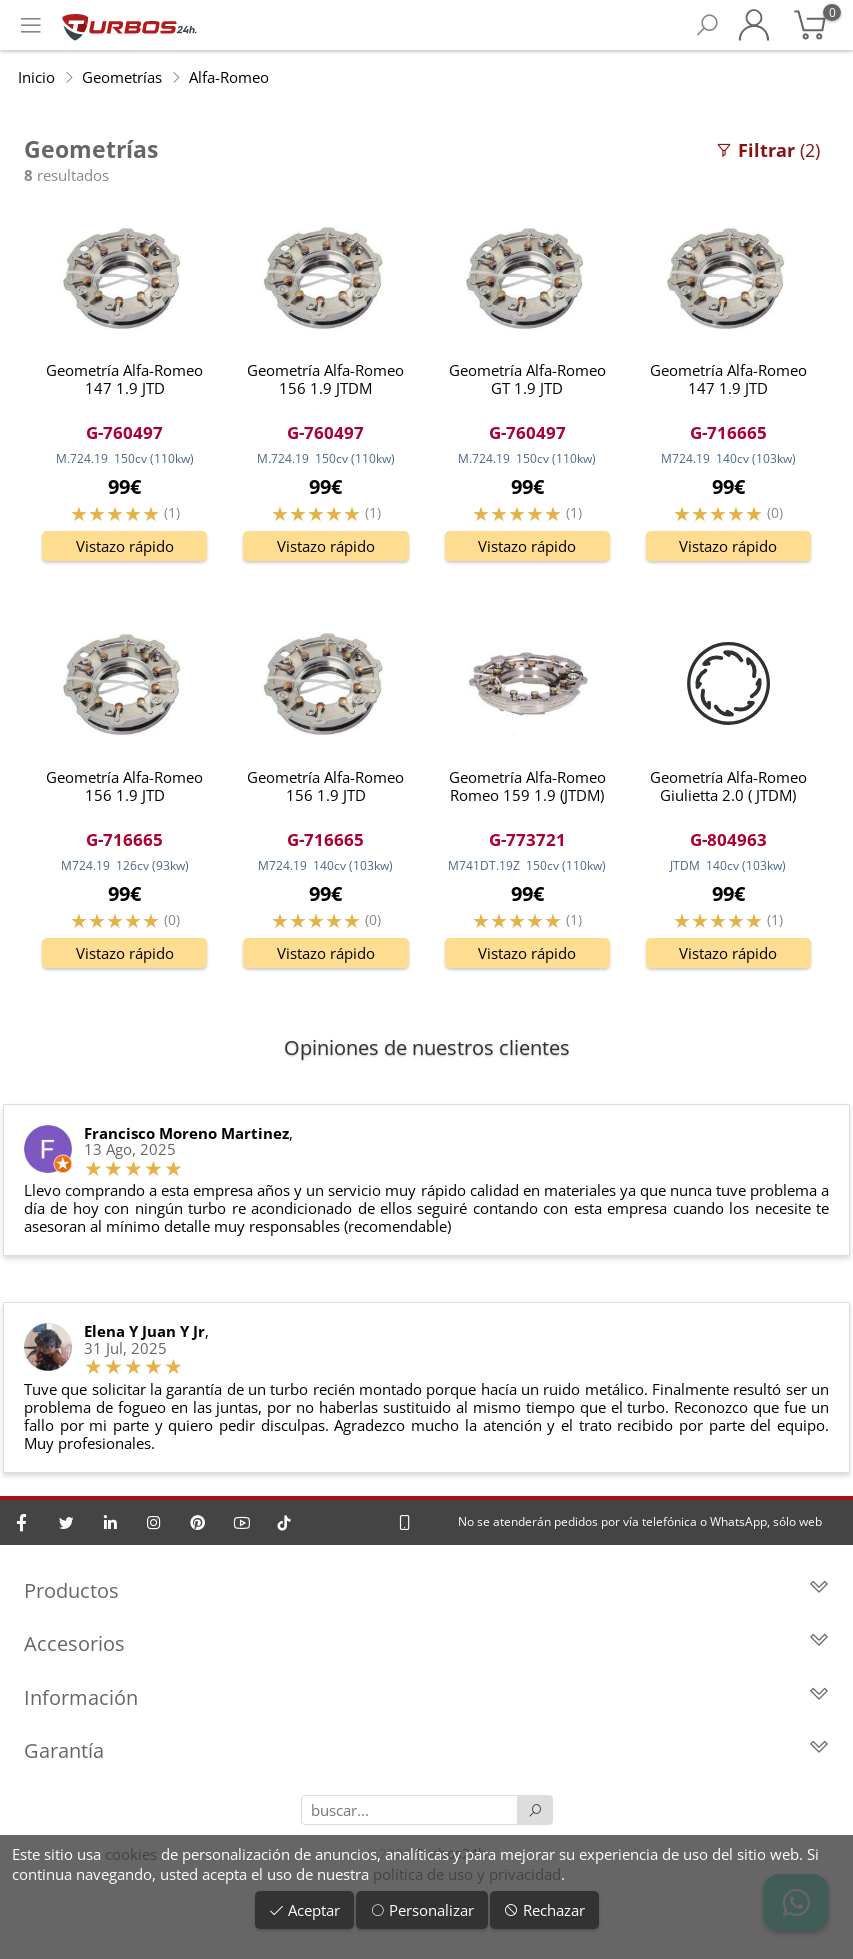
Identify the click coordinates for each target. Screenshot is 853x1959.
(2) (767, 150)
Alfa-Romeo (229, 77)
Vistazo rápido (125, 546)
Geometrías (122, 77)
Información (426, 1697)
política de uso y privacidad (467, 1874)
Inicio (36, 77)
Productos (426, 1590)
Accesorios (426, 1643)
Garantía (426, 1750)
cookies (131, 1854)
